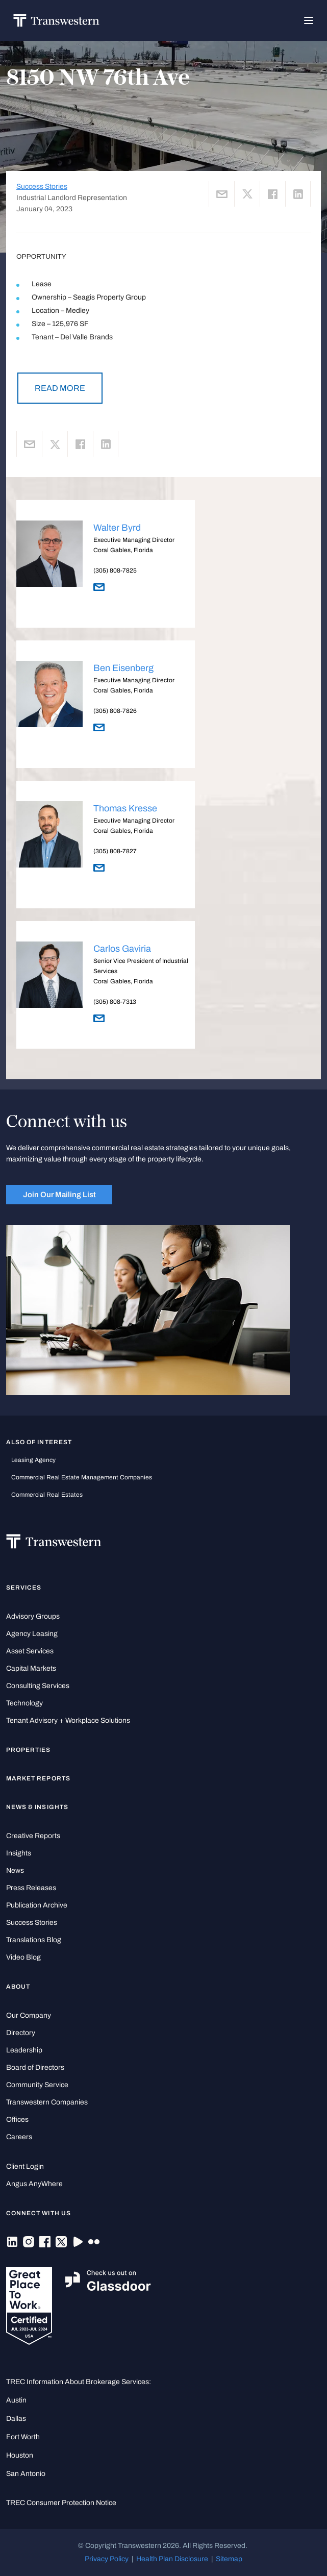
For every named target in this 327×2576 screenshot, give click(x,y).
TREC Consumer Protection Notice (61, 2503)
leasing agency (33, 1460)
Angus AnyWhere (34, 2184)
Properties (28, 1749)
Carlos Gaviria (122, 949)
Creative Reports (33, 1836)
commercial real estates (47, 1494)
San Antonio (25, 2474)
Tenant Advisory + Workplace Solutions (68, 1720)
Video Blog (23, 1957)
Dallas (16, 2418)
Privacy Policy (107, 2559)
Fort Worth (23, 2437)
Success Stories (41, 186)
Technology (24, 1703)
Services (23, 1587)
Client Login (25, 2166)
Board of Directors (35, 2067)
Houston (19, 2455)
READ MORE (60, 388)
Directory (20, 2033)
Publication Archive (36, 1905)
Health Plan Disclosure (172, 2559)
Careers (19, 2137)
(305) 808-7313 (114, 1001)
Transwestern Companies (47, 2102)
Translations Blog (33, 1940)
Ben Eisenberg (123, 668)
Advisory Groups (33, 1616)
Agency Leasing (32, 1634)
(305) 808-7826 (115, 710)
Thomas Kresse (125, 808)
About (18, 1986)
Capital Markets (31, 1668)
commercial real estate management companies (81, 1477)
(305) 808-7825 (115, 570)
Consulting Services (37, 1686)
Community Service (37, 2085)
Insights (18, 1853)
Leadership (24, 2050)
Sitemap (229, 2559)
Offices (17, 2119)
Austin (16, 2400)
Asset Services (30, 1651)
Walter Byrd (117, 528)
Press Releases (31, 1888)
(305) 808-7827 (115, 851)
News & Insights (37, 1807)
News (15, 1870)
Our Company (28, 2015)
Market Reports (38, 1778)
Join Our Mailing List (59, 1195)
